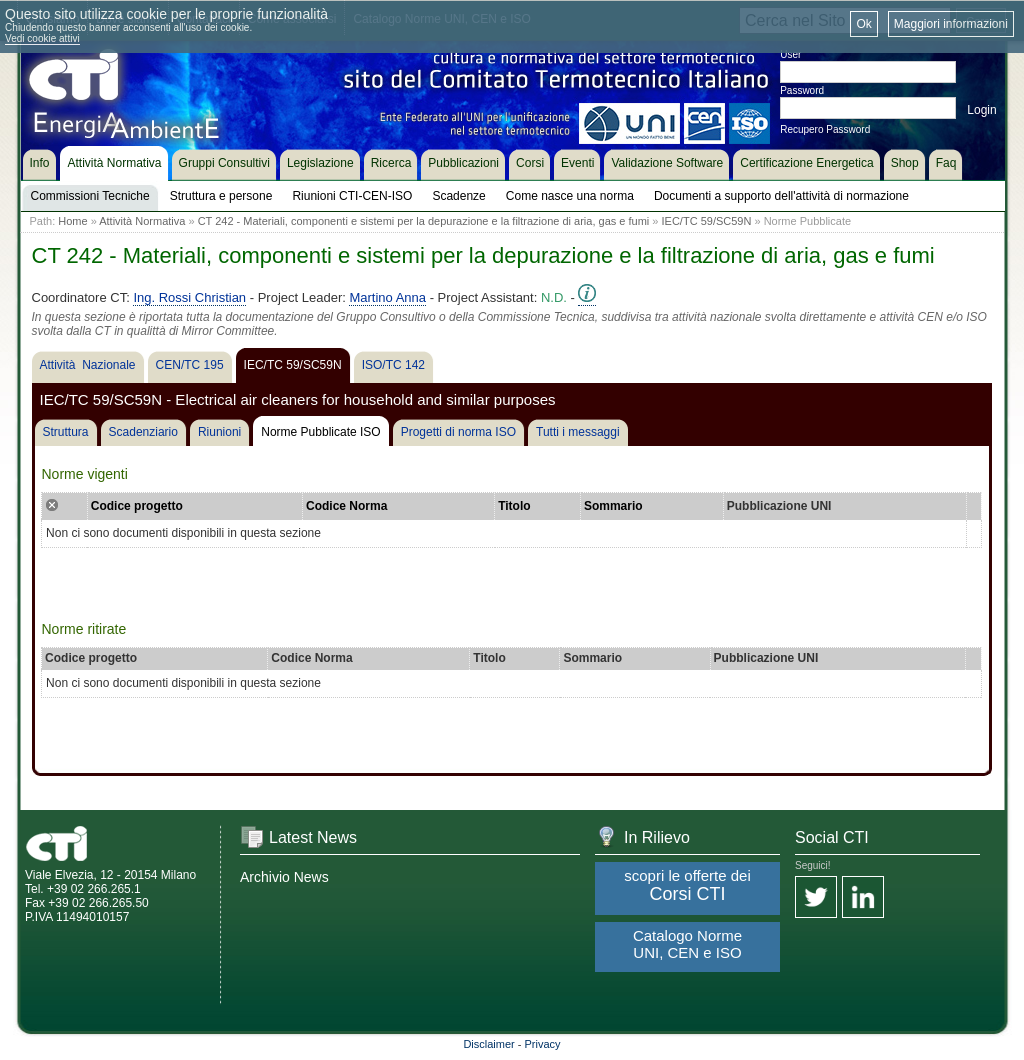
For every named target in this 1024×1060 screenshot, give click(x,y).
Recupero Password (825, 129)
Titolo (514, 506)
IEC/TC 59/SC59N (708, 221)
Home (72, 221)
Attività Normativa (142, 221)
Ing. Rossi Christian (189, 297)
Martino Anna (387, 297)
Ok (863, 24)
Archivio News (284, 877)
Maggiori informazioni (951, 24)
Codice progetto (137, 506)
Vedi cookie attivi (42, 38)
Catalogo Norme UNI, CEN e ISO (687, 944)
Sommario (613, 506)
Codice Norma (346, 506)
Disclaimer (488, 1044)
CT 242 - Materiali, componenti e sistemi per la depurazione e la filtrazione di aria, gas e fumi (424, 221)
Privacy (543, 1044)
